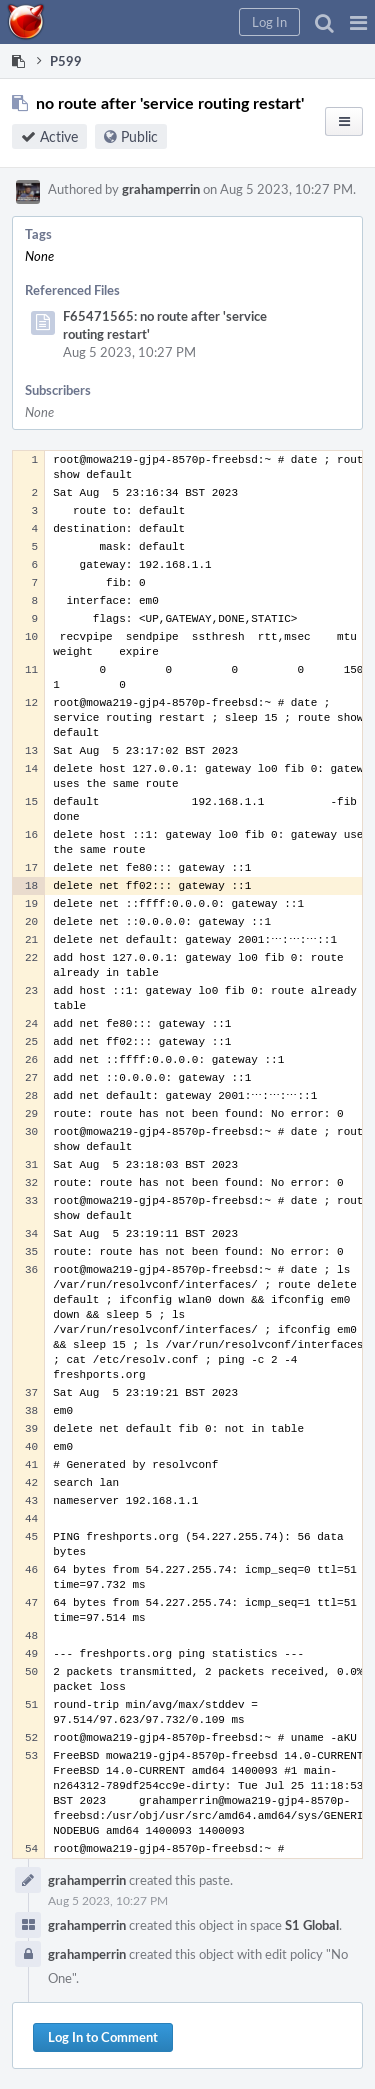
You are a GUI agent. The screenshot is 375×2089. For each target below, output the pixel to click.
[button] (358, 22)
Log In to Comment (103, 2037)
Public (139, 136)
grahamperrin (161, 189)
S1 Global (312, 1925)
